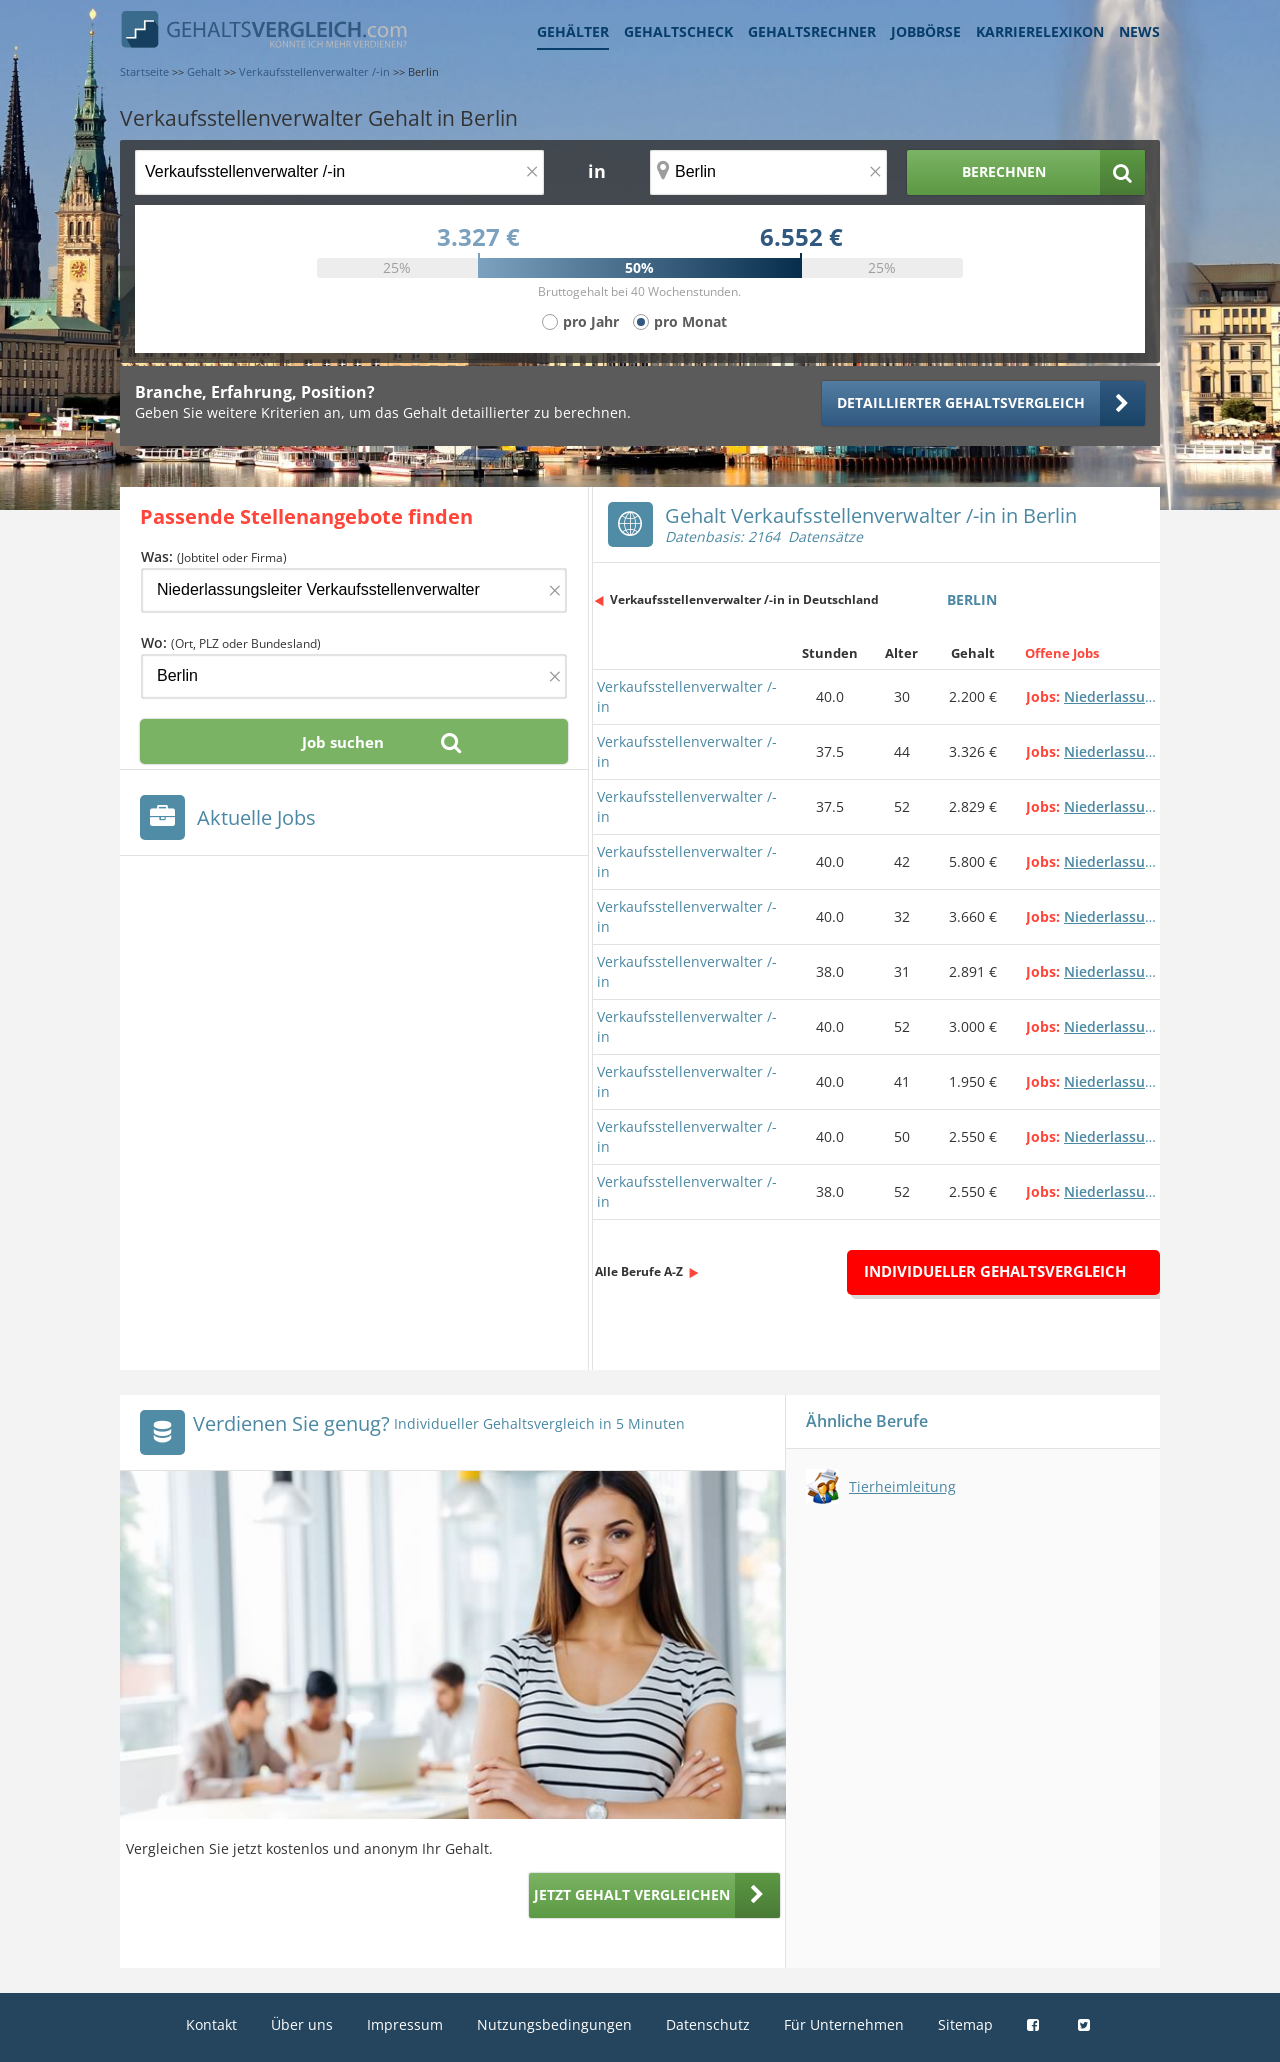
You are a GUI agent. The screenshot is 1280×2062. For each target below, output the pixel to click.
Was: (214, 556)
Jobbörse (926, 31)
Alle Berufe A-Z (639, 1271)
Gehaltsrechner (812, 31)
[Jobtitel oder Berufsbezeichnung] (339, 172)
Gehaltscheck (678, 31)
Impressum (405, 2024)
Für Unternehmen (844, 2024)
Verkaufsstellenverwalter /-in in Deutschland (744, 599)
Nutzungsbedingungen (554, 2024)
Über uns (302, 2024)
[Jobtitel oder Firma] (354, 590)
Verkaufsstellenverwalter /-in (687, 696)
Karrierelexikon (1040, 31)
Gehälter (573, 31)
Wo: (231, 642)
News (1139, 31)
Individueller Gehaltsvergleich (995, 1271)
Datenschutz (708, 2024)
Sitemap (965, 2024)
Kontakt (211, 2024)
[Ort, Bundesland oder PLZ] (769, 172)
